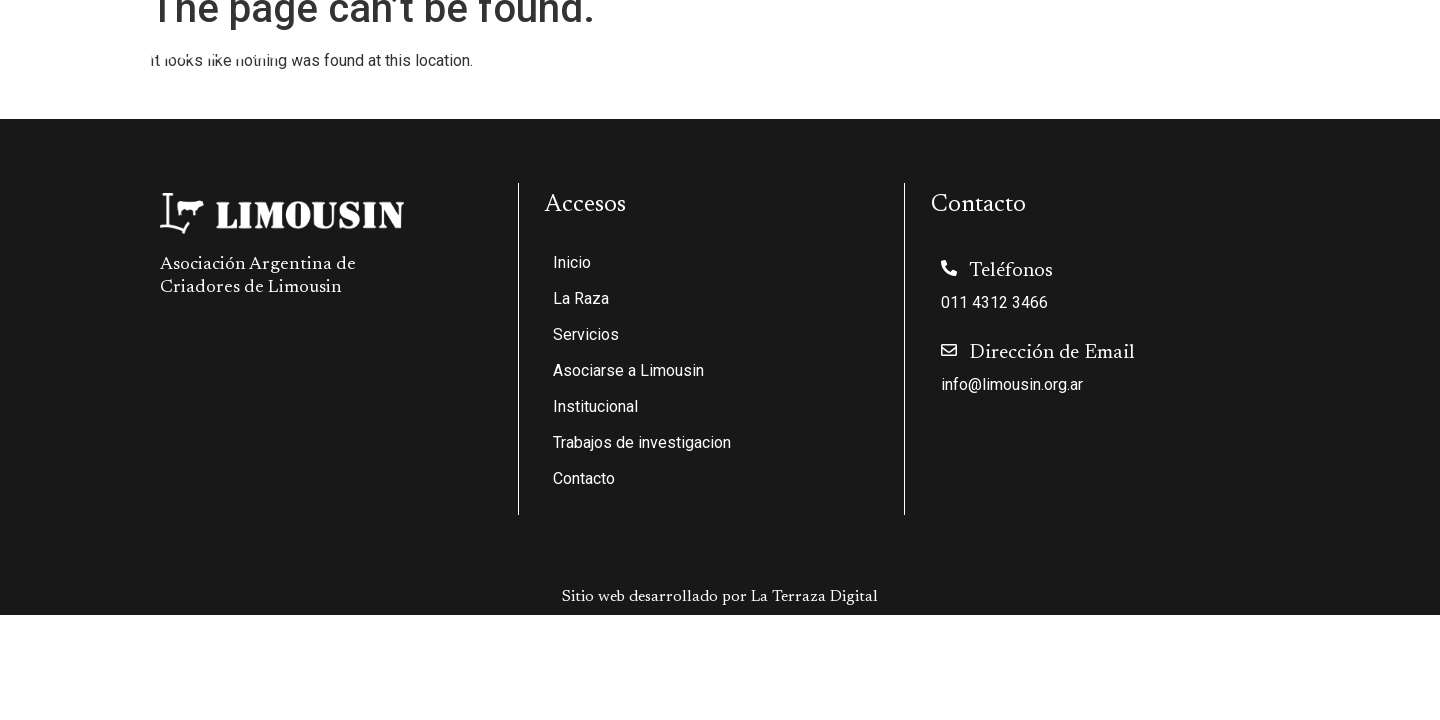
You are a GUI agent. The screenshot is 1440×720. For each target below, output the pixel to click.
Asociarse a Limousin (895, 43)
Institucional (1053, 43)
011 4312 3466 (994, 302)
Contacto (1377, 43)
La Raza (642, 43)
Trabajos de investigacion (1227, 43)
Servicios (750, 43)
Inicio (558, 43)
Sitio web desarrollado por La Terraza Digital (720, 597)
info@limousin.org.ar (1012, 384)
